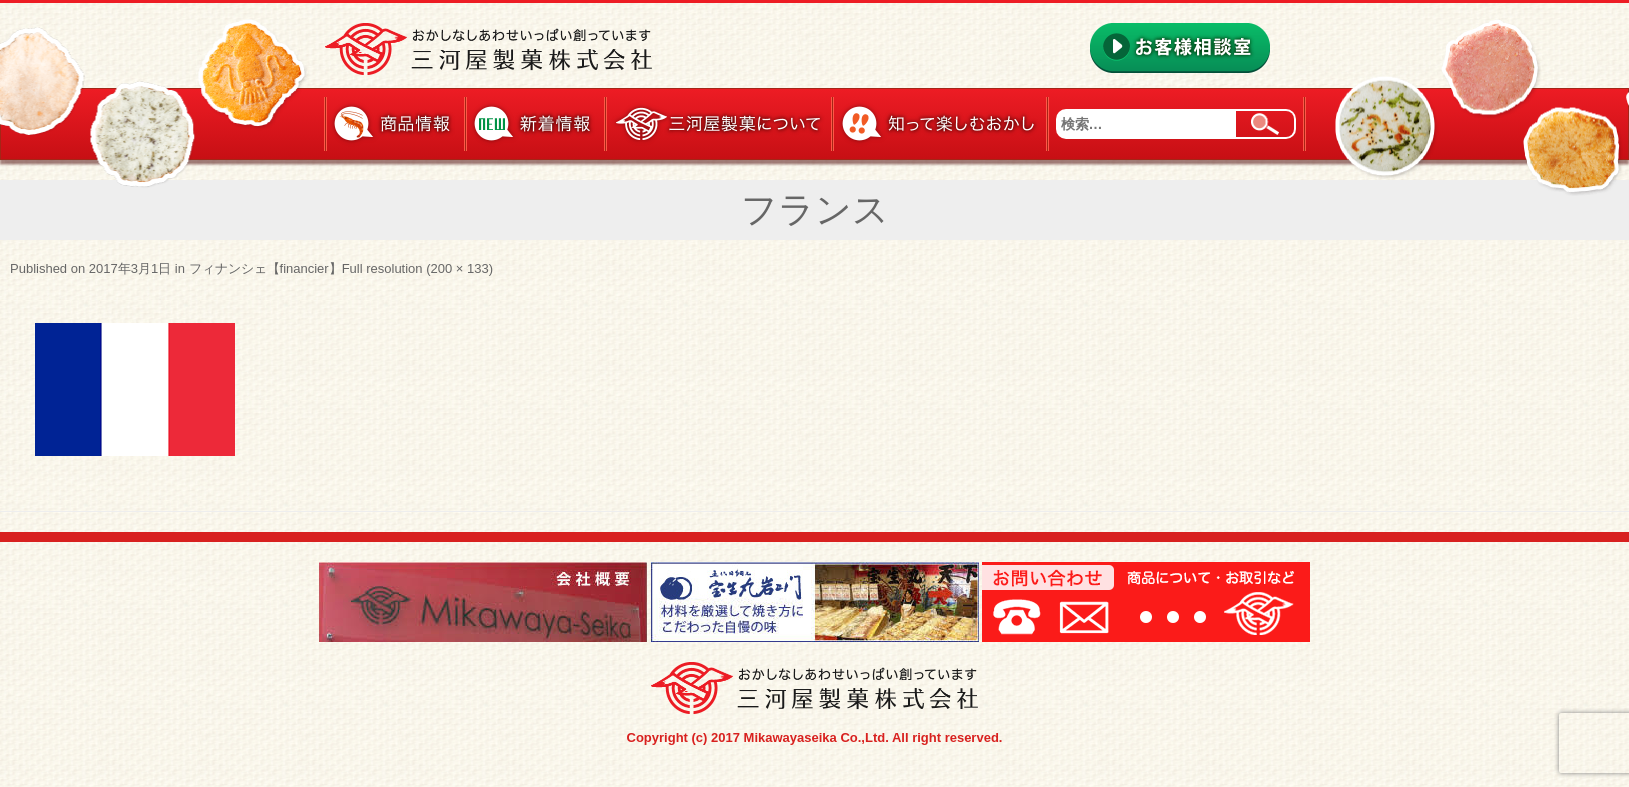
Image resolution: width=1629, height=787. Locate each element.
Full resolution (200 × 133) (417, 268)
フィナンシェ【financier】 (265, 268)
